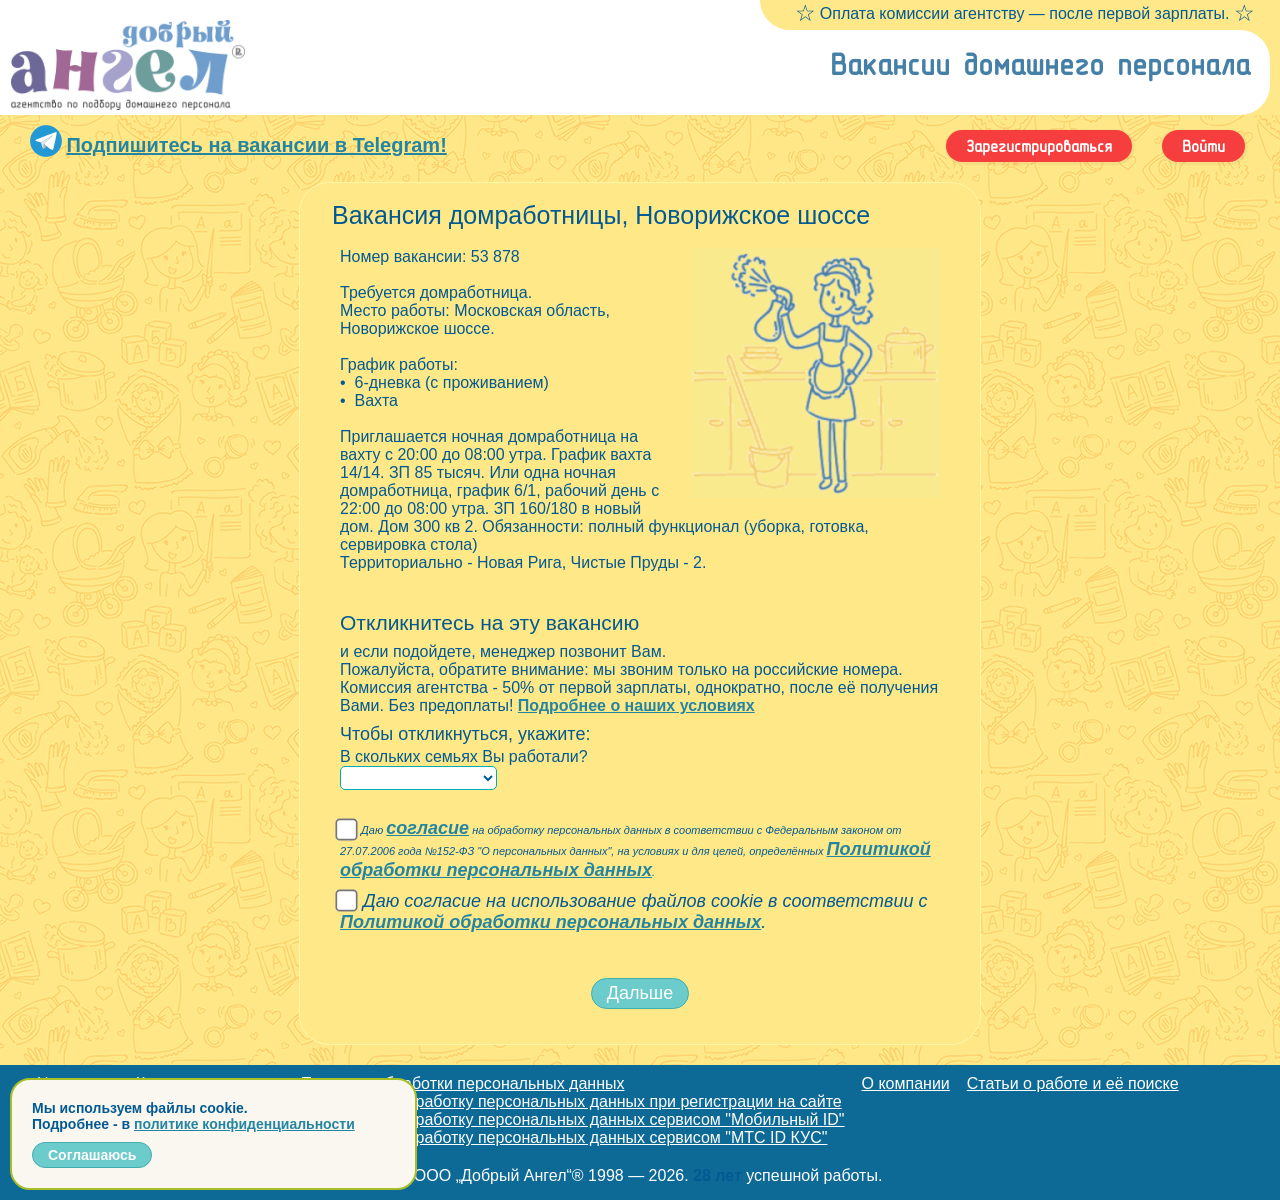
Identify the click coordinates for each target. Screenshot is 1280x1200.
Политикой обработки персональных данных (635, 859)
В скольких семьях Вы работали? (464, 756)
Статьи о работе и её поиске (1073, 1083)
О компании (906, 1083)
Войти (1203, 146)
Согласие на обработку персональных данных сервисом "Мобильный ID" (573, 1119)
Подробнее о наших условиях (636, 705)
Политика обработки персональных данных (463, 1083)
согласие (427, 828)
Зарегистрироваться (1039, 146)
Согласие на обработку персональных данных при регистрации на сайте (571, 1101)
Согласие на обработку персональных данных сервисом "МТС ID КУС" (564, 1137)
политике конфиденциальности (244, 1124)
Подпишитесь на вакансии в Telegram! (256, 145)
